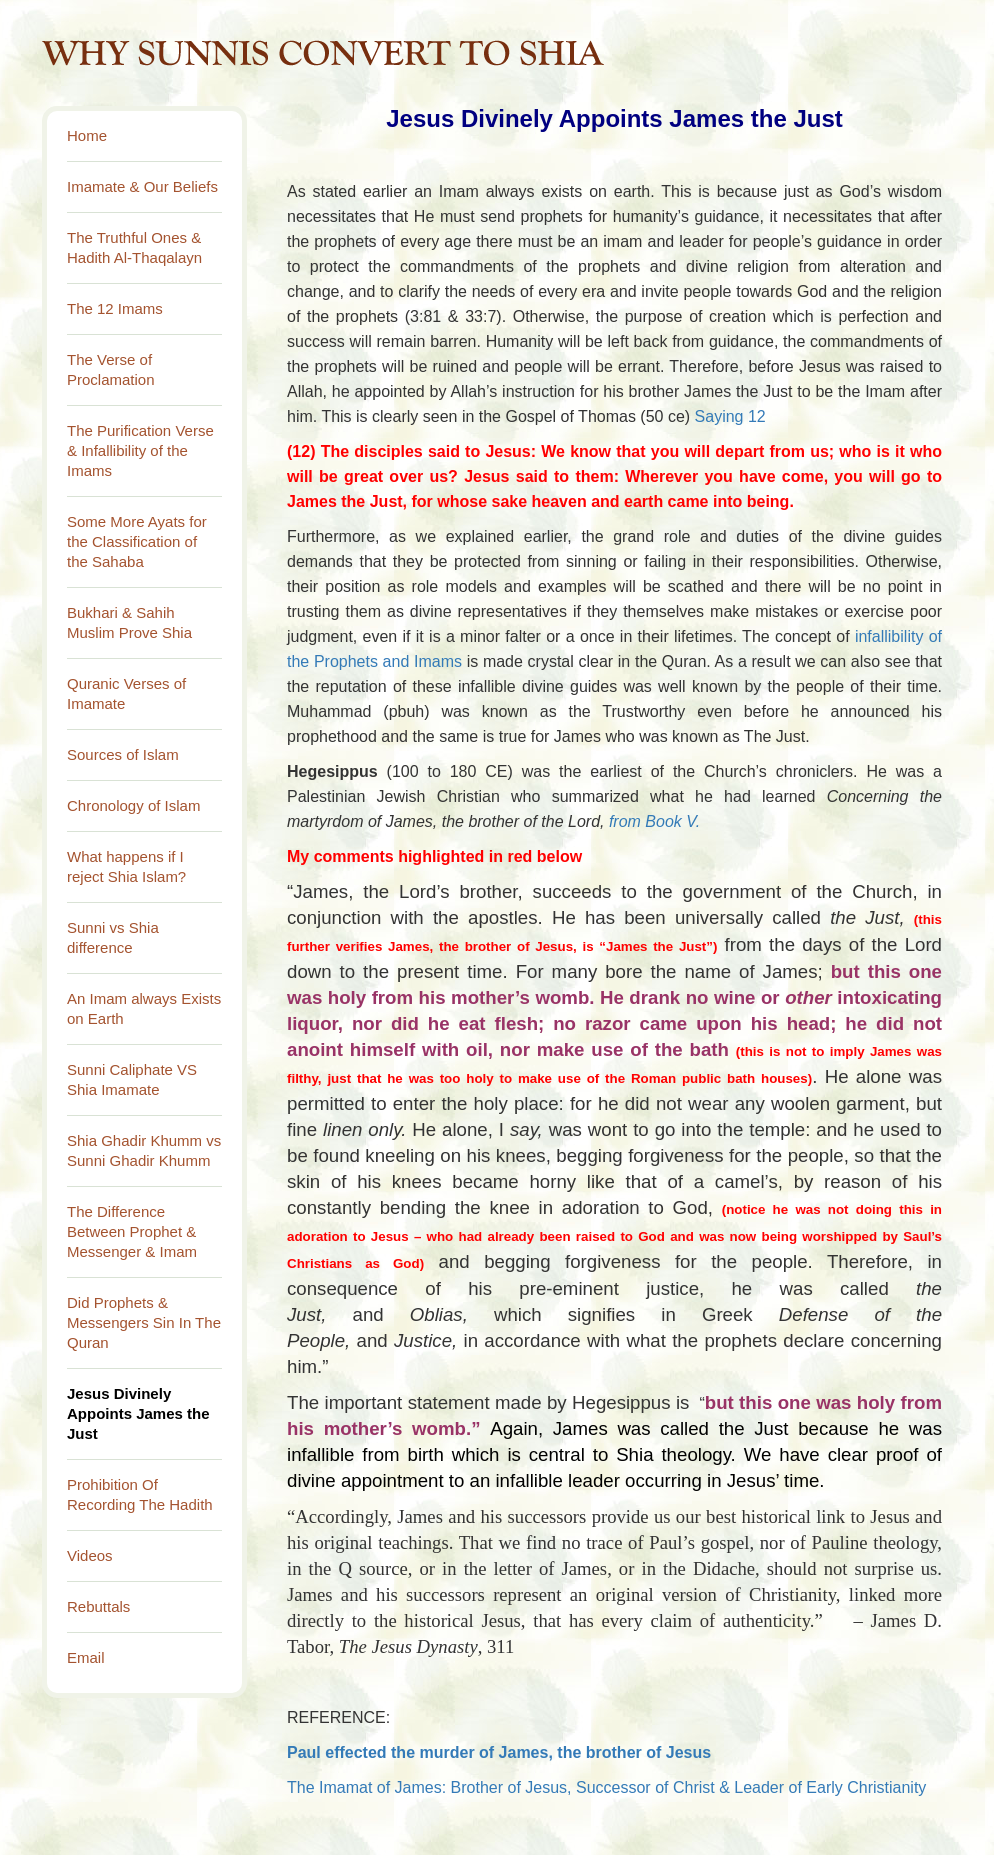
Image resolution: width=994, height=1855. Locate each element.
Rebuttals (98, 1606)
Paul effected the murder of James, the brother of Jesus (499, 1752)
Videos (90, 1555)
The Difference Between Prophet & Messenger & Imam (132, 1231)
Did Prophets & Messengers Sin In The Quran (144, 1322)
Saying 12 (730, 416)
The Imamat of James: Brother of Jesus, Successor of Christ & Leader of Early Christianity (606, 1787)
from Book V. (657, 821)
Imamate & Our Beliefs (142, 186)
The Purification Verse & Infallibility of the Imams (140, 450)
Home (87, 135)
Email (86, 1657)
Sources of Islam (123, 754)
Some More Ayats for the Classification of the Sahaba (137, 541)
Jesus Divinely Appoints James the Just (138, 1413)
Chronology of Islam (133, 805)
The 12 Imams (115, 308)
